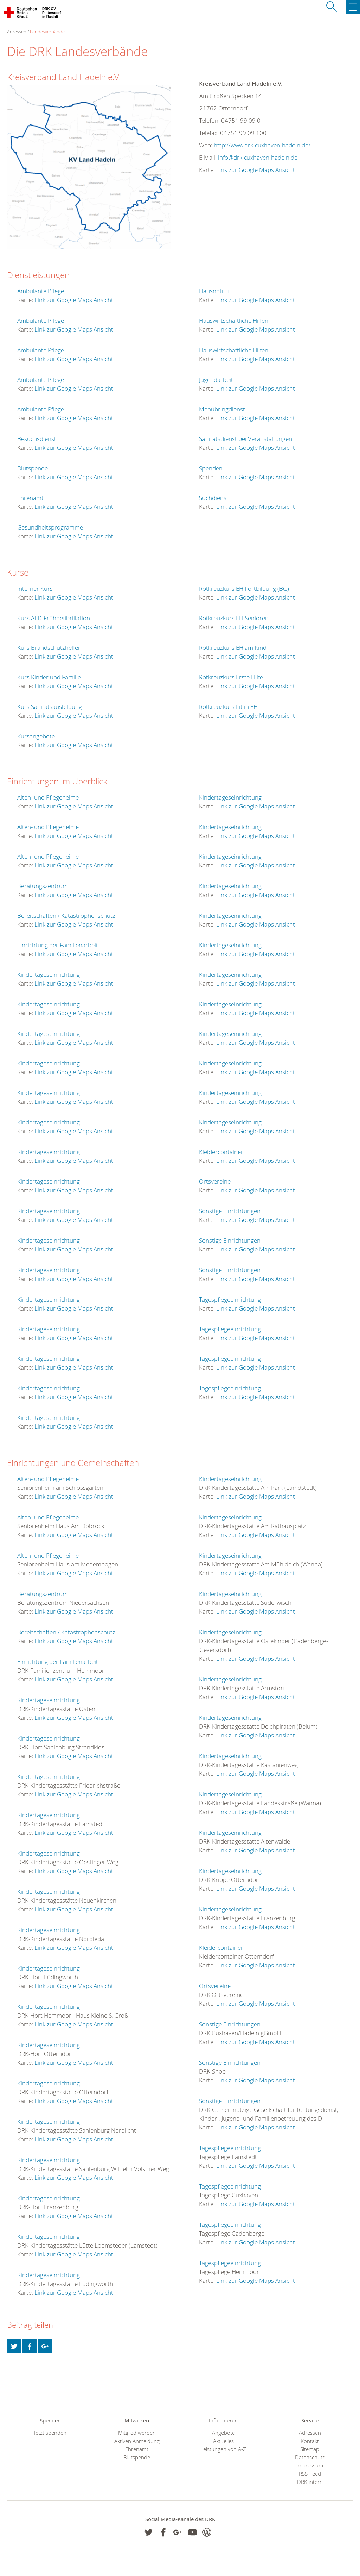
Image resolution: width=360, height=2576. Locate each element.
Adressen (310, 2432)
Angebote (223, 2432)
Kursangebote (36, 736)
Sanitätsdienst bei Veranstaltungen (245, 439)
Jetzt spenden (50, 2432)
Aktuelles (223, 2441)
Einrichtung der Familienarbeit (57, 945)
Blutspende (32, 468)
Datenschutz (310, 2457)
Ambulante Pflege (40, 291)
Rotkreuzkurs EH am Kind (232, 647)
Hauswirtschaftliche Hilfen (233, 320)
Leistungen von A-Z (223, 2449)
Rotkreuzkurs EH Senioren (234, 618)
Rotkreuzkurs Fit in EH (228, 707)
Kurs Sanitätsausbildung (49, 707)
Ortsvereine (215, 1181)
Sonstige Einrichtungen (230, 1211)
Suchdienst (214, 498)
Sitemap (309, 2449)
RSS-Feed (310, 2474)
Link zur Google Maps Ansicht (255, 170)
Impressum (309, 2465)
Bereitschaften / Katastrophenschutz (66, 915)
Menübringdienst (222, 409)
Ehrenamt (30, 498)
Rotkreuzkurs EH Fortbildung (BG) (244, 588)
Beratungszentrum (42, 886)
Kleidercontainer (221, 1152)
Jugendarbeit (216, 380)
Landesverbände (47, 31)
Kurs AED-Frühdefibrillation (53, 618)
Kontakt (310, 2441)
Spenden (211, 468)
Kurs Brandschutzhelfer (49, 647)
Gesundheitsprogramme (50, 527)
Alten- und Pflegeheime (48, 797)
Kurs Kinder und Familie (49, 677)
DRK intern (310, 2482)
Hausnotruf (214, 291)
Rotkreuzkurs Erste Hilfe (231, 677)
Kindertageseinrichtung (48, 974)
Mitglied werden (137, 2432)
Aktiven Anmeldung (137, 2441)
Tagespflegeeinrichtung (230, 1299)
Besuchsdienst (36, 439)
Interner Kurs (35, 588)
